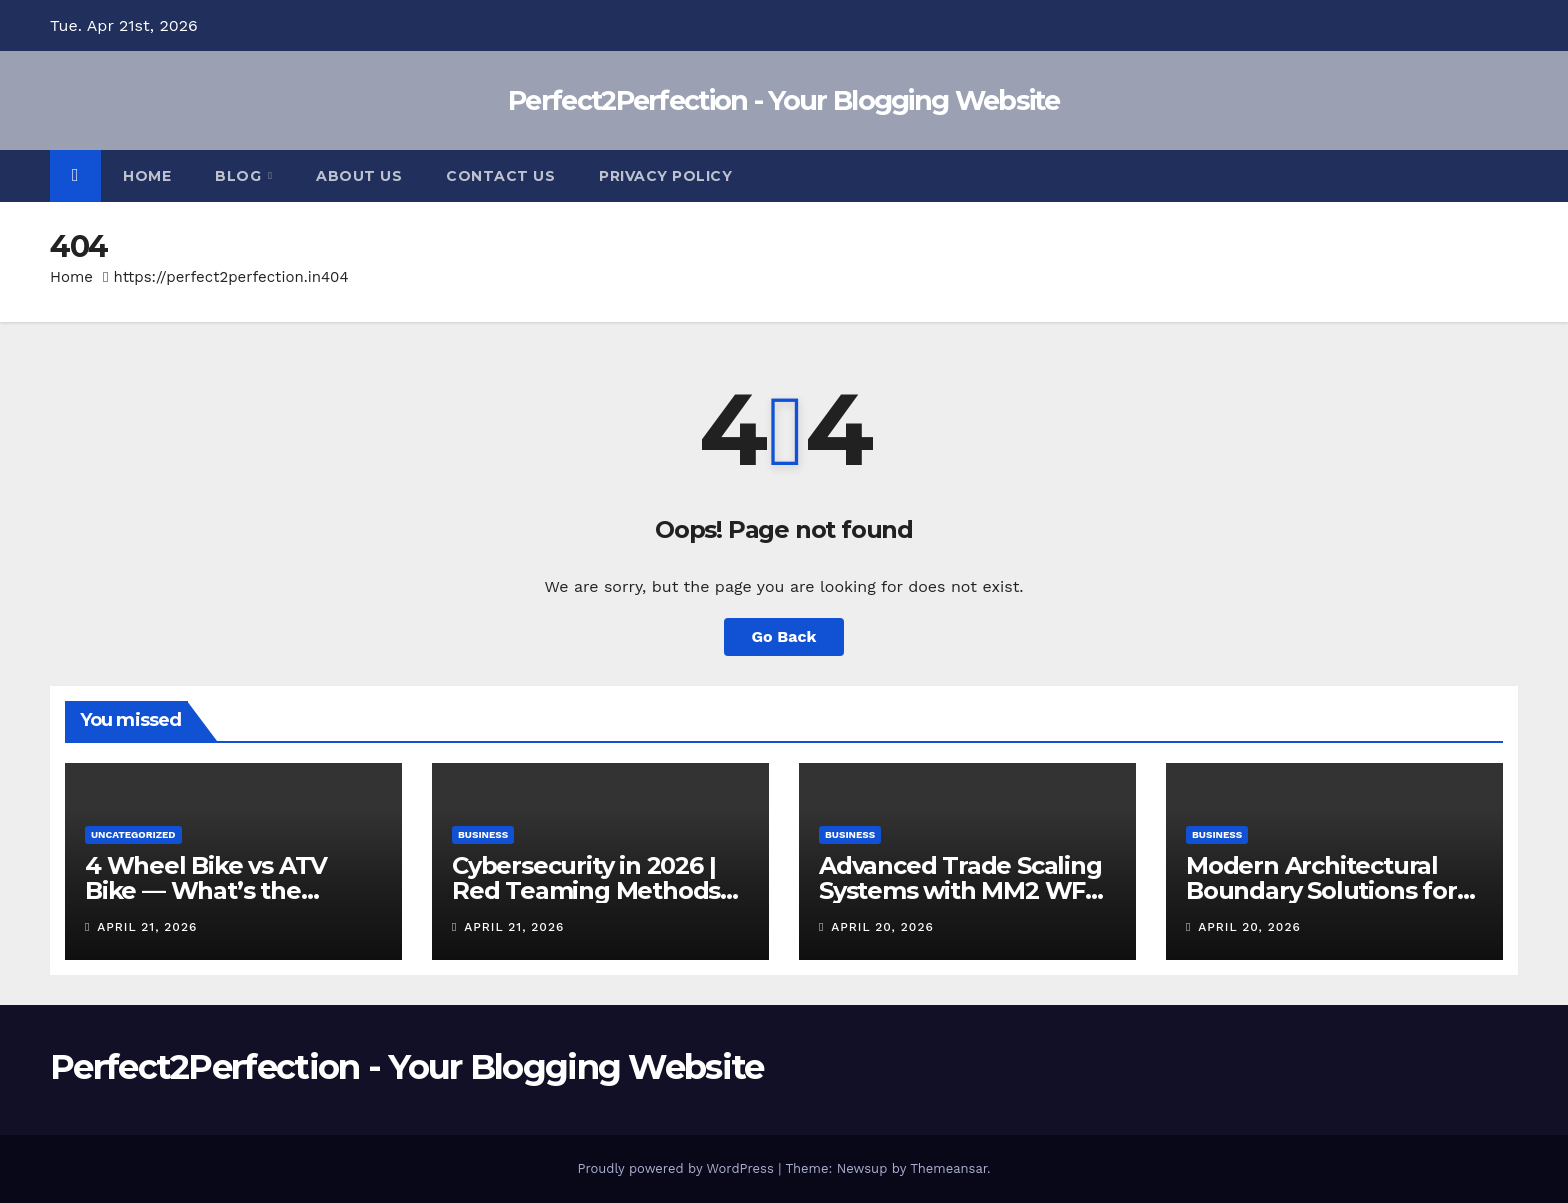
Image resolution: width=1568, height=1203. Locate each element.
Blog (240, 176)
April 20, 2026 (882, 927)
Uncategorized (133, 834)
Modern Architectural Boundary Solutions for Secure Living (1321, 890)
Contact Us (500, 176)
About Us (359, 176)
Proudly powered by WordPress (677, 1168)
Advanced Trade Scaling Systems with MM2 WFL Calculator (960, 890)
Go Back (784, 636)
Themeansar (948, 1168)
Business (483, 834)
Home (147, 176)
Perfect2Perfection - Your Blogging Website (784, 100)
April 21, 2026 (147, 927)
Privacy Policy (665, 176)
